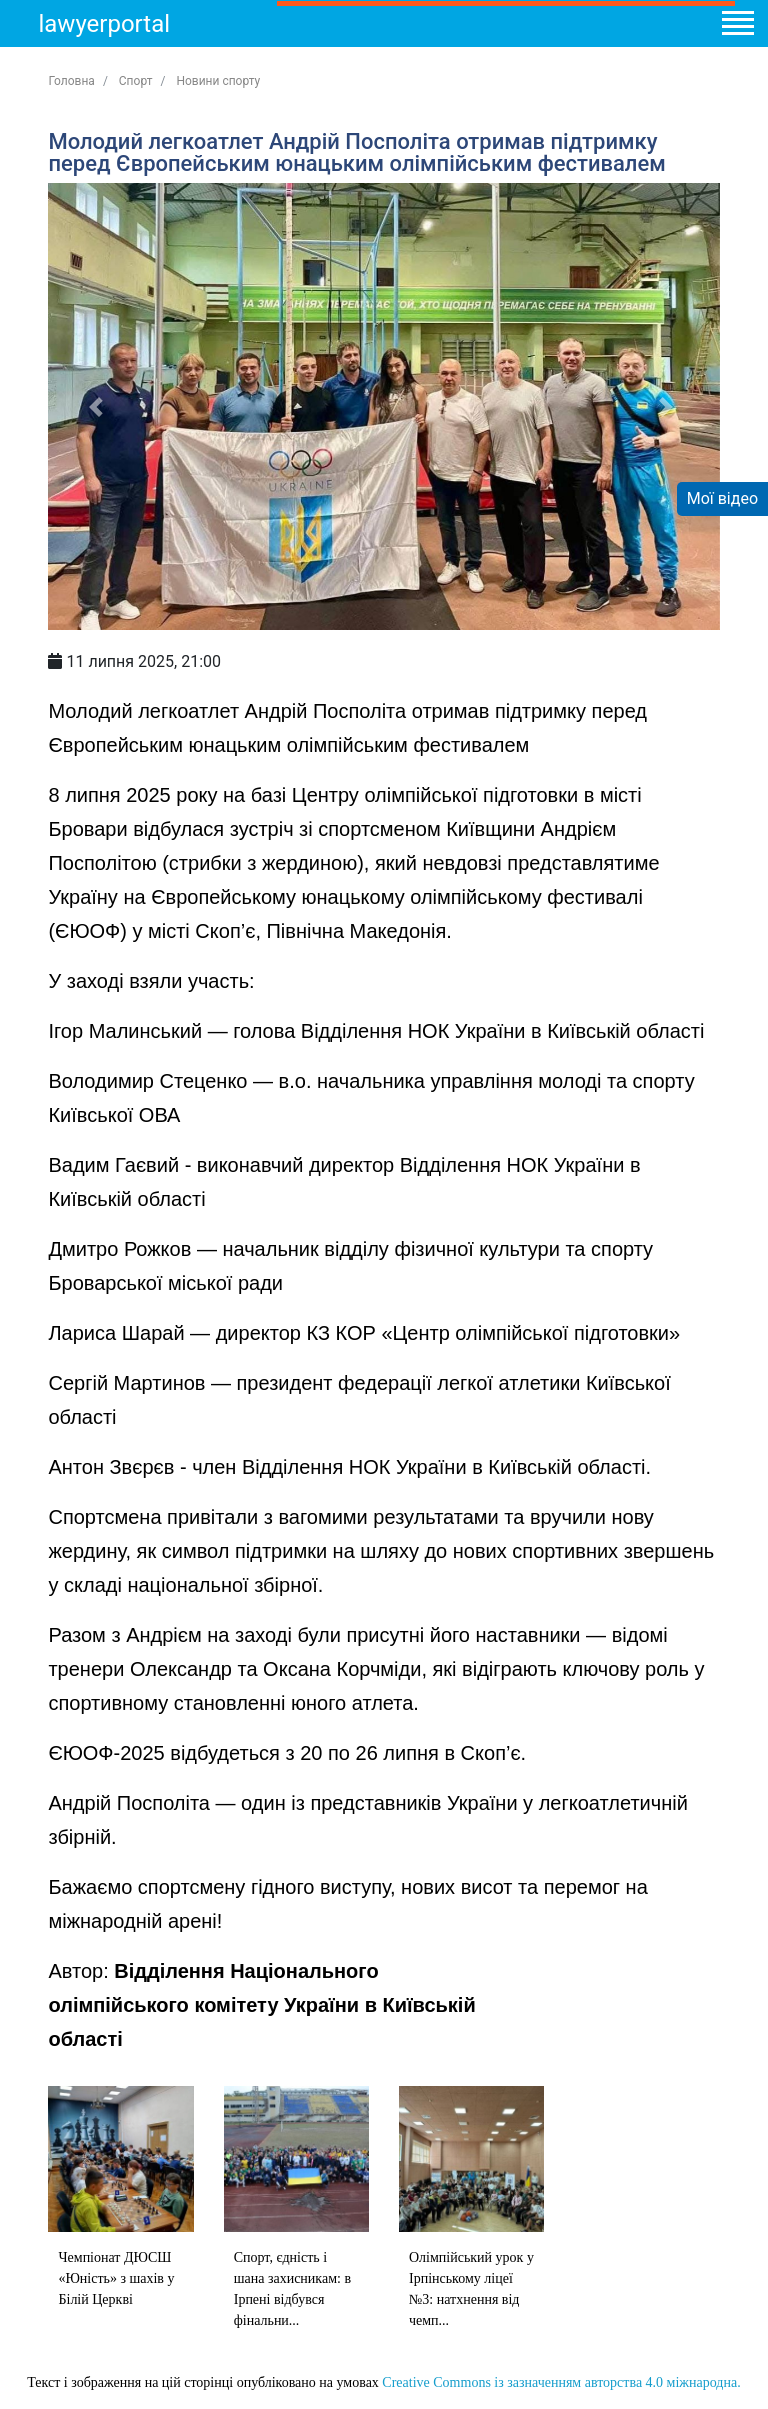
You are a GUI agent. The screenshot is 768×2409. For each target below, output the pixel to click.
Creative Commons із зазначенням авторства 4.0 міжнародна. (561, 2382)
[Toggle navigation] (737, 26)
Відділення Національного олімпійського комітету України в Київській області (261, 2005)
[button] (98, 406)
